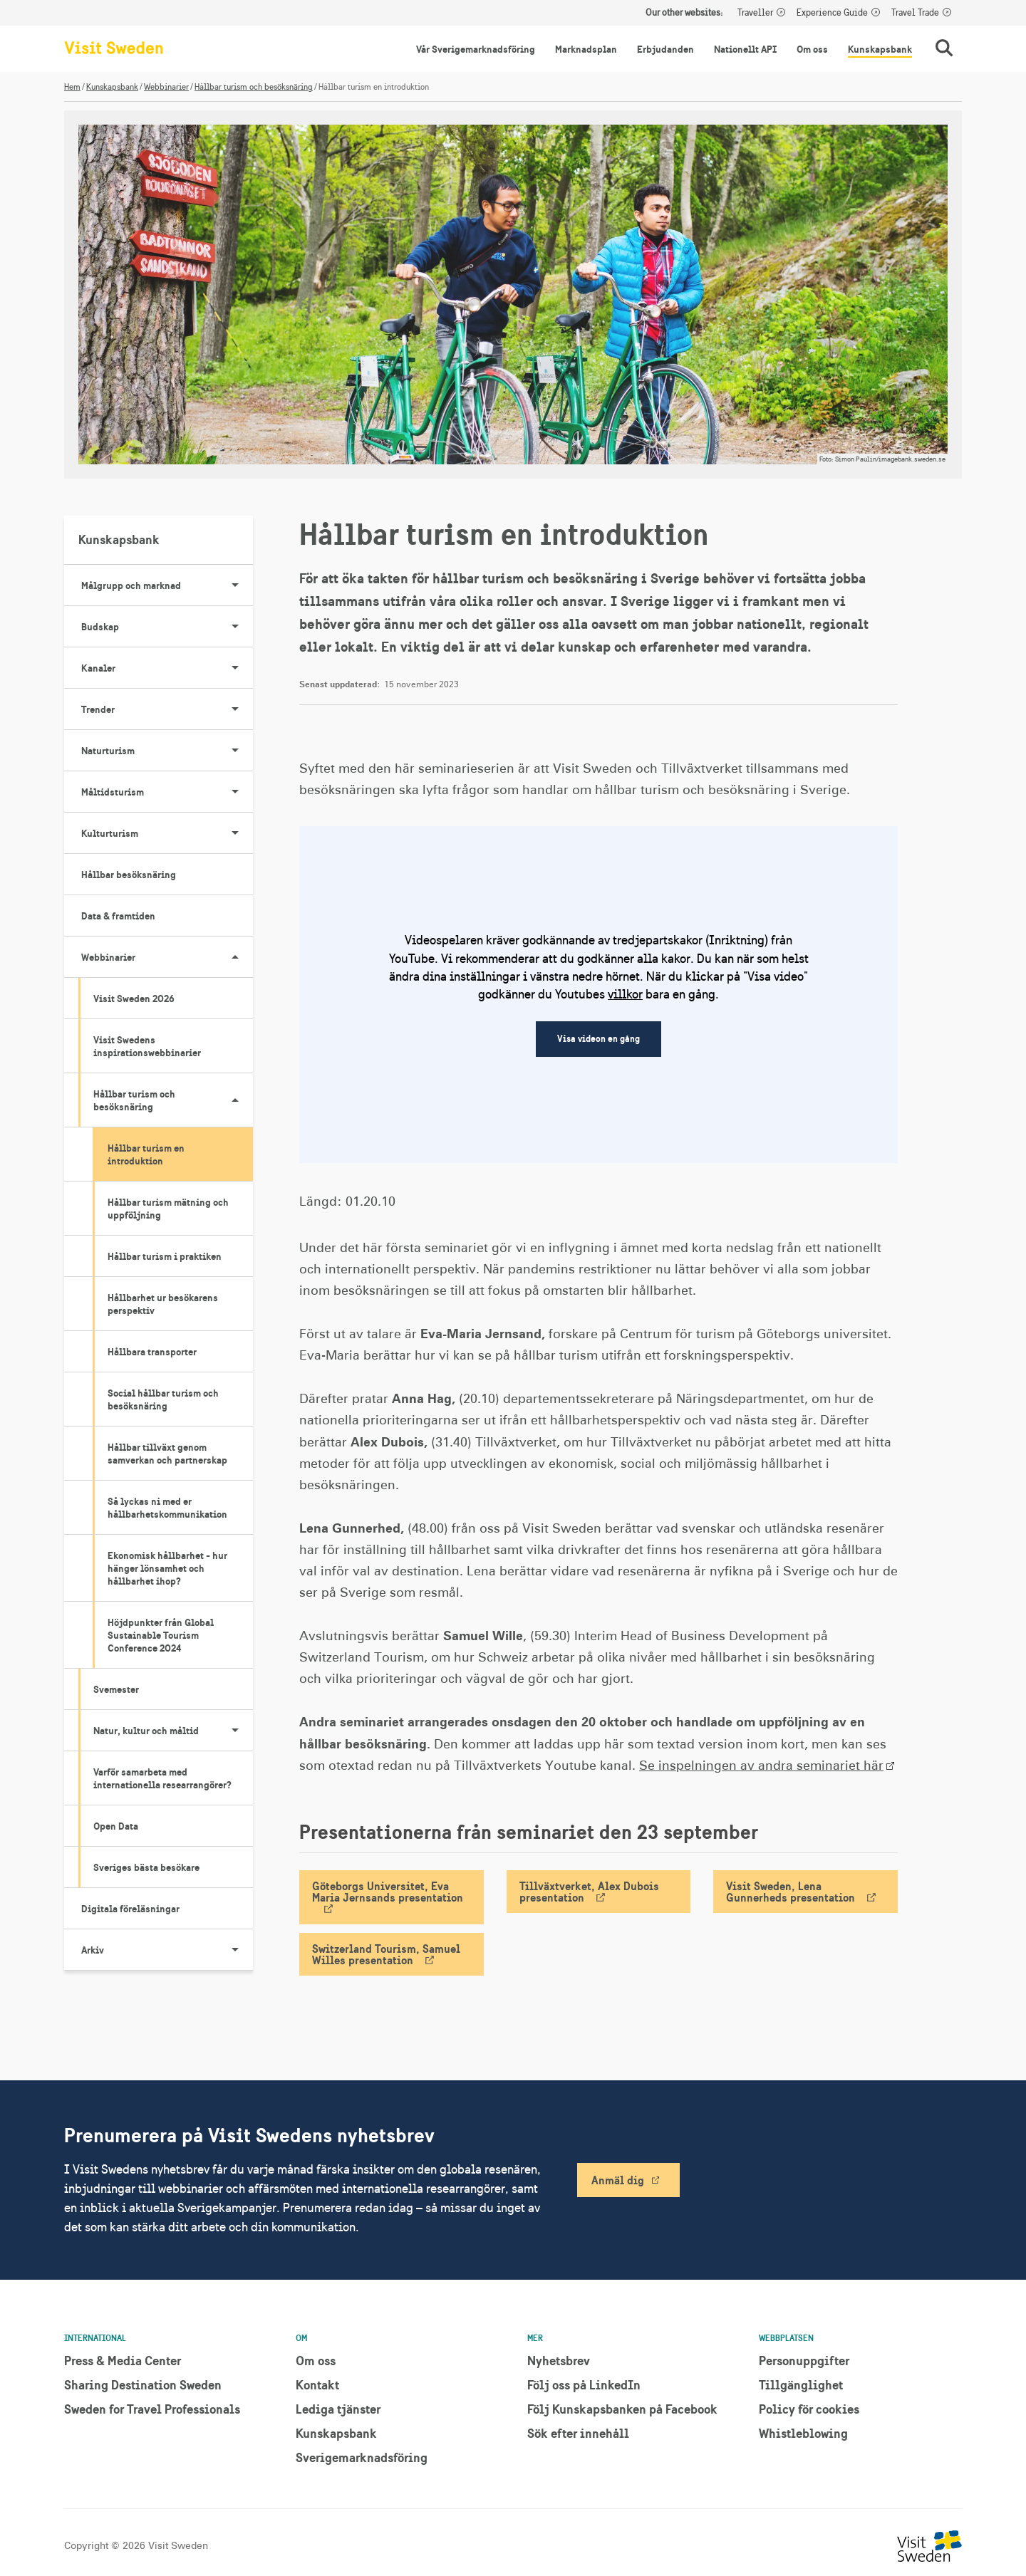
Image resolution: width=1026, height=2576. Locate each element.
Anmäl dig (617, 2180)
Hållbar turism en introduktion (146, 1154)
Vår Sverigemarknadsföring (475, 49)
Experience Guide (832, 13)
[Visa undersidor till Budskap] (235, 626)
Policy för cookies (809, 2409)
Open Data (115, 1826)
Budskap (167, 626)
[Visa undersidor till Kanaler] (235, 668)
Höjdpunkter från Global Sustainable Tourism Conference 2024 (161, 1635)
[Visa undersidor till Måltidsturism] (235, 792)
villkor (625, 994)
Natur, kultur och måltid (173, 1730)
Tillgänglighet (801, 2385)
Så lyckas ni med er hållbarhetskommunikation (167, 1508)
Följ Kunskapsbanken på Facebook (622, 2409)
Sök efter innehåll (578, 2433)
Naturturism (167, 750)
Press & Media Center (122, 2360)
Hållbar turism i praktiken (165, 1256)
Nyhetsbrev (558, 2360)
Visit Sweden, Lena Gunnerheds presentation (790, 1891)
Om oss (812, 49)
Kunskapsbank (880, 49)
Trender (167, 709)
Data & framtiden (118, 915)
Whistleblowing (803, 2433)
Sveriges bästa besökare (146, 1867)
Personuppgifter (804, 2360)
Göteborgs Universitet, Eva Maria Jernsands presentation (387, 1891)
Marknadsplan (586, 49)
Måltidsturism (167, 792)
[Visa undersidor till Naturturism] (235, 750)
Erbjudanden (665, 49)
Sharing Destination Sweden (143, 2385)
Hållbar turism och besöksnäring (254, 87)
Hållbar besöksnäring (128, 874)
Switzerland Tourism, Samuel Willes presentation (386, 1954)
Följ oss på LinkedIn (584, 2385)
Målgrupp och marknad (167, 585)
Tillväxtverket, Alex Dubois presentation (589, 1891)
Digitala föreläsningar (130, 1908)
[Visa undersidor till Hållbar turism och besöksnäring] (235, 1100)
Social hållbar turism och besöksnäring (163, 1399)
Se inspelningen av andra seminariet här (761, 1766)
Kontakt (317, 2385)
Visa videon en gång (598, 1039)
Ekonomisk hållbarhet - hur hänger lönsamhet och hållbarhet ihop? (167, 1568)
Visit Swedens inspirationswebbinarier (147, 1046)
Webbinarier (166, 87)
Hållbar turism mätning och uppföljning (168, 1208)
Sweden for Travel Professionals (152, 2409)
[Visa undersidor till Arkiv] (235, 1950)
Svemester (116, 1689)
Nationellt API (745, 49)
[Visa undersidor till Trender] (235, 709)
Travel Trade (915, 13)
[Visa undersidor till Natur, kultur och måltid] (235, 1730)
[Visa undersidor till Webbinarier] (235, 957)
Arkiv (167, 1950)
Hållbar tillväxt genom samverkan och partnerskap (167, 1453)
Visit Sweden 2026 (134, 998)
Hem (72, 87)
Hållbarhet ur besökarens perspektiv (163, 1304)
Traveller (755, 13)
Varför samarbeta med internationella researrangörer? (162, 1778)
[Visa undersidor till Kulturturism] (235, 833)
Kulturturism (167, 833)
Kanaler (167, 668)
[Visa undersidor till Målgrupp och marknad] (235, 585)
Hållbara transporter (152, 1351)
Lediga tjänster (338, 2409)
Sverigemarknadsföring (362, 2457)
